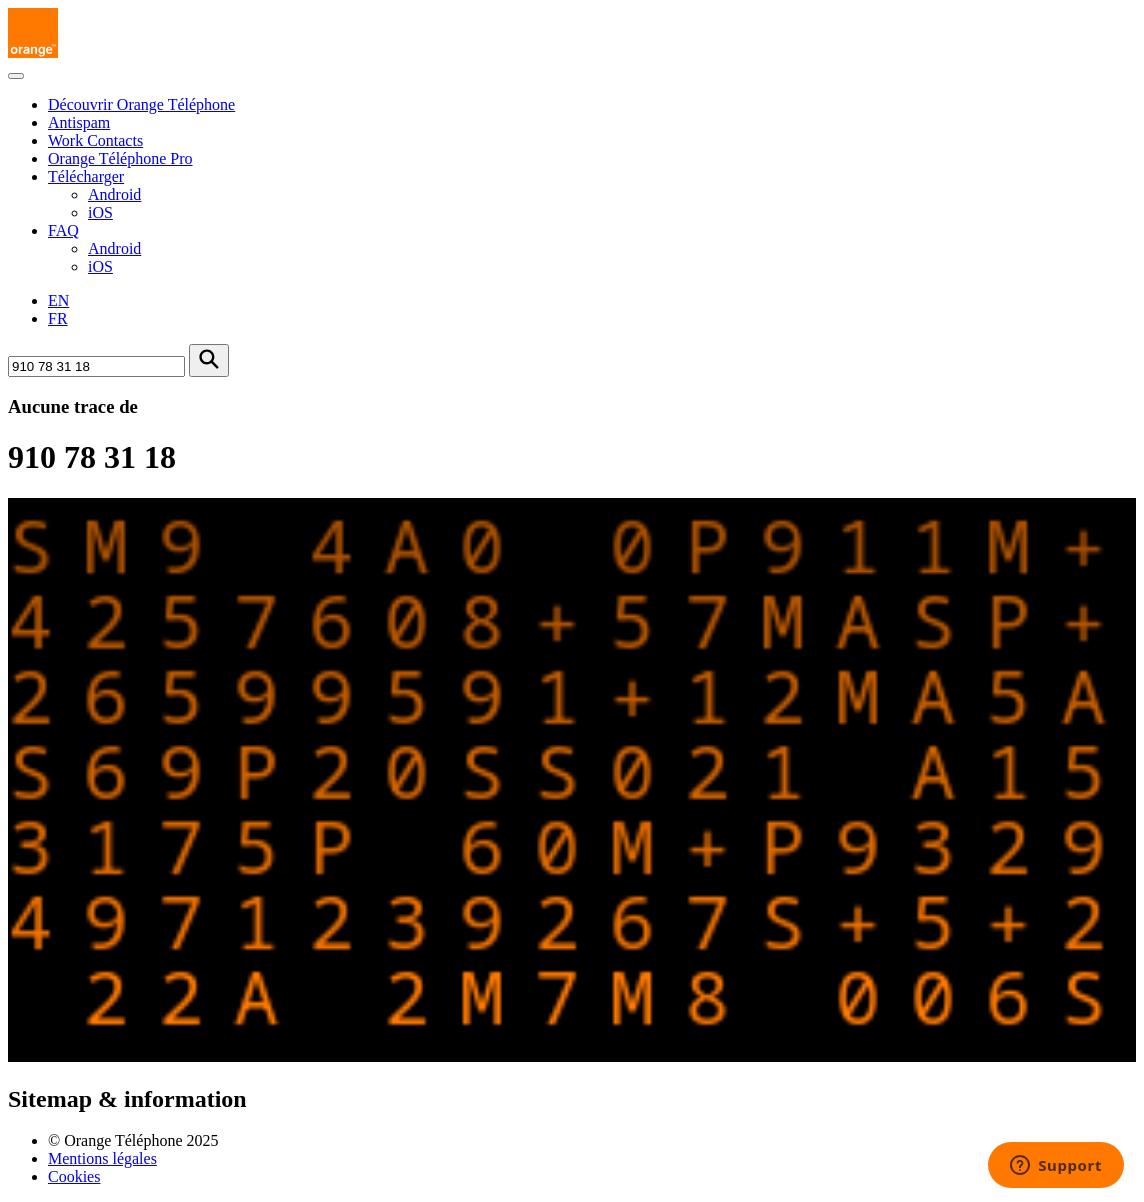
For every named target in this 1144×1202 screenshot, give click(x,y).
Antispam (79, 122)
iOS (100, 212)
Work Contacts (95, 140)
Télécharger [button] (86, 176)
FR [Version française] (58, 318)
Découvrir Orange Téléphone (141, 104)
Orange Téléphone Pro (120, 158)
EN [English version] (58, 300)
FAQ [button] (63, 230)
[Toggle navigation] (16, 76)
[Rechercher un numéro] (96, 366)
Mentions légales (102, 1158)
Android (114, 194)
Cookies (74, 1176)
